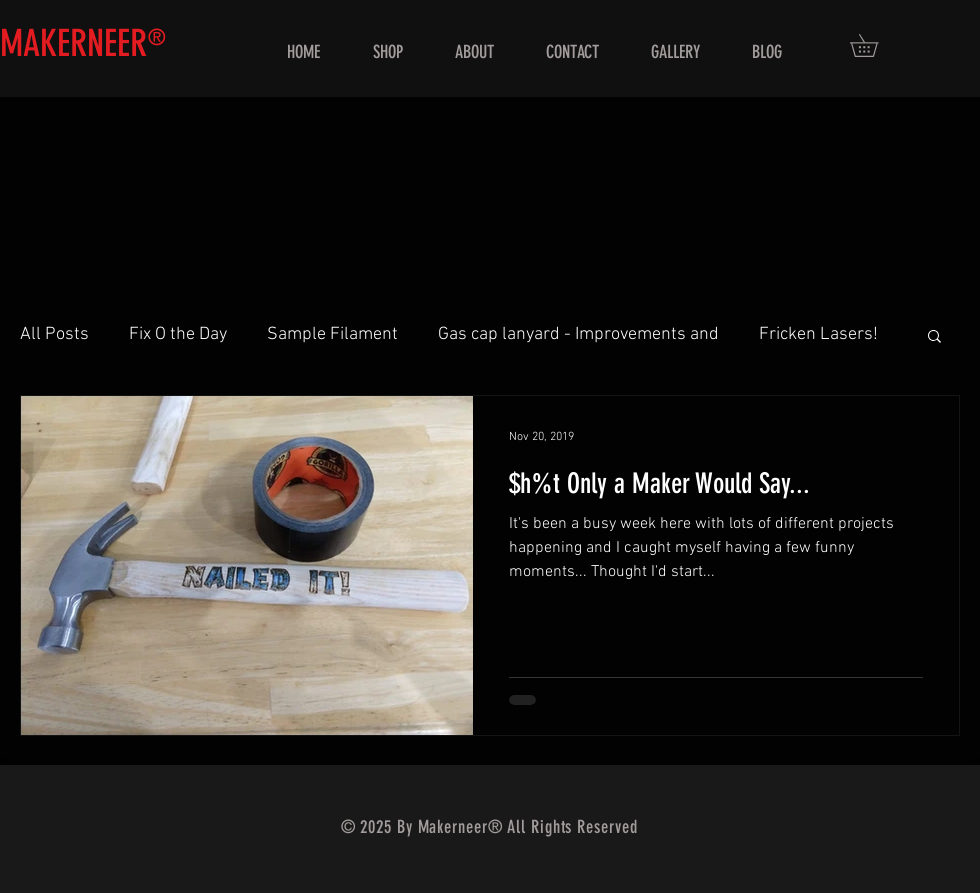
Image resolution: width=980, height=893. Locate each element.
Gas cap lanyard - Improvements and (578, 334)
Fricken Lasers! (818, 334)
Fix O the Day (178, 334)
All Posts (54, 334)
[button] (875, 45)
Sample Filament (332, 334)
